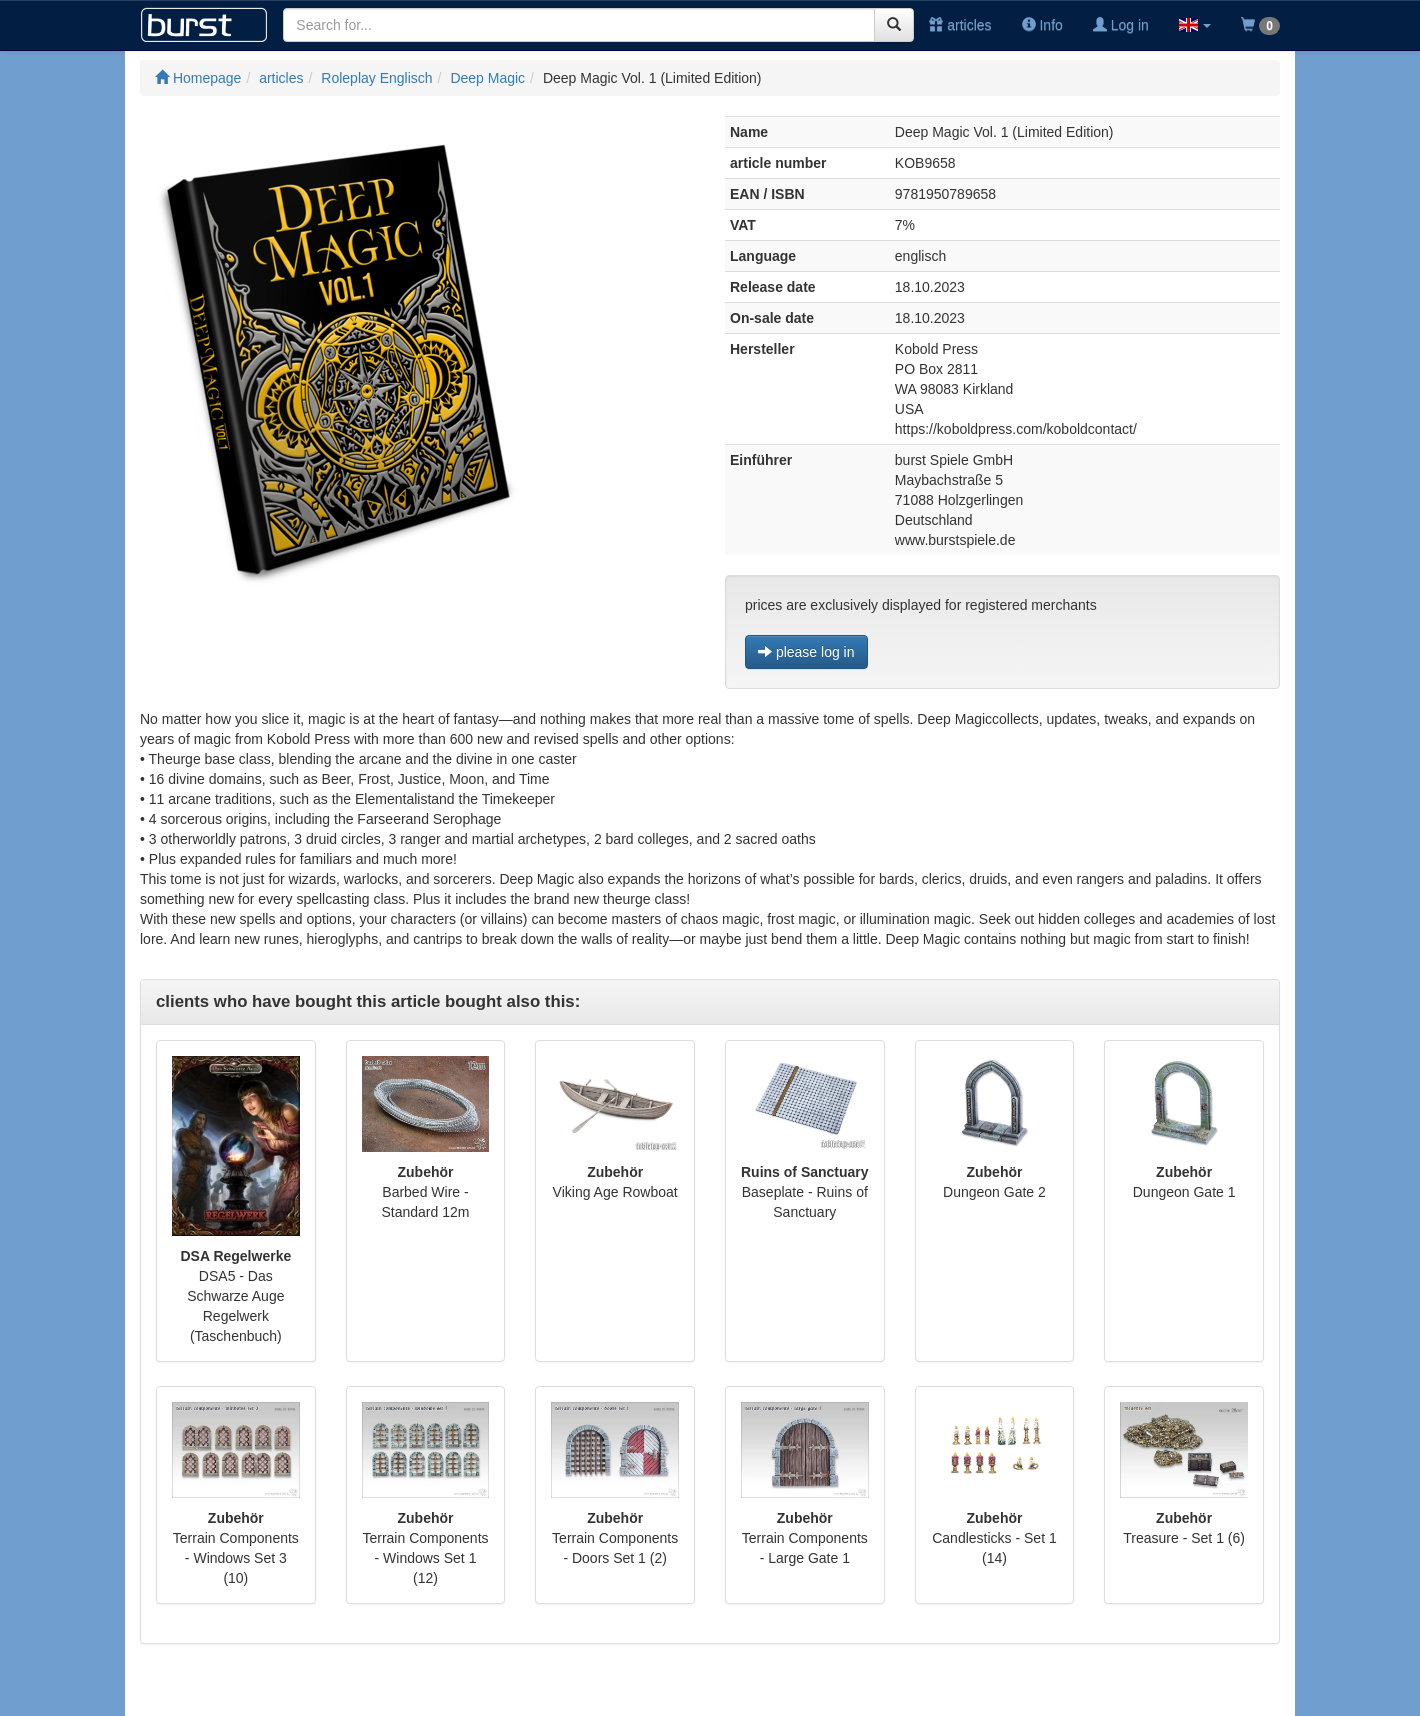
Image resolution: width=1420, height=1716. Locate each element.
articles (960, 25)
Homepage (198, 78)
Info (1042, 25)
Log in (1121, 25)
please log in (806, 652)
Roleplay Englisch (376, 78)
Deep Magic (487, 78)
